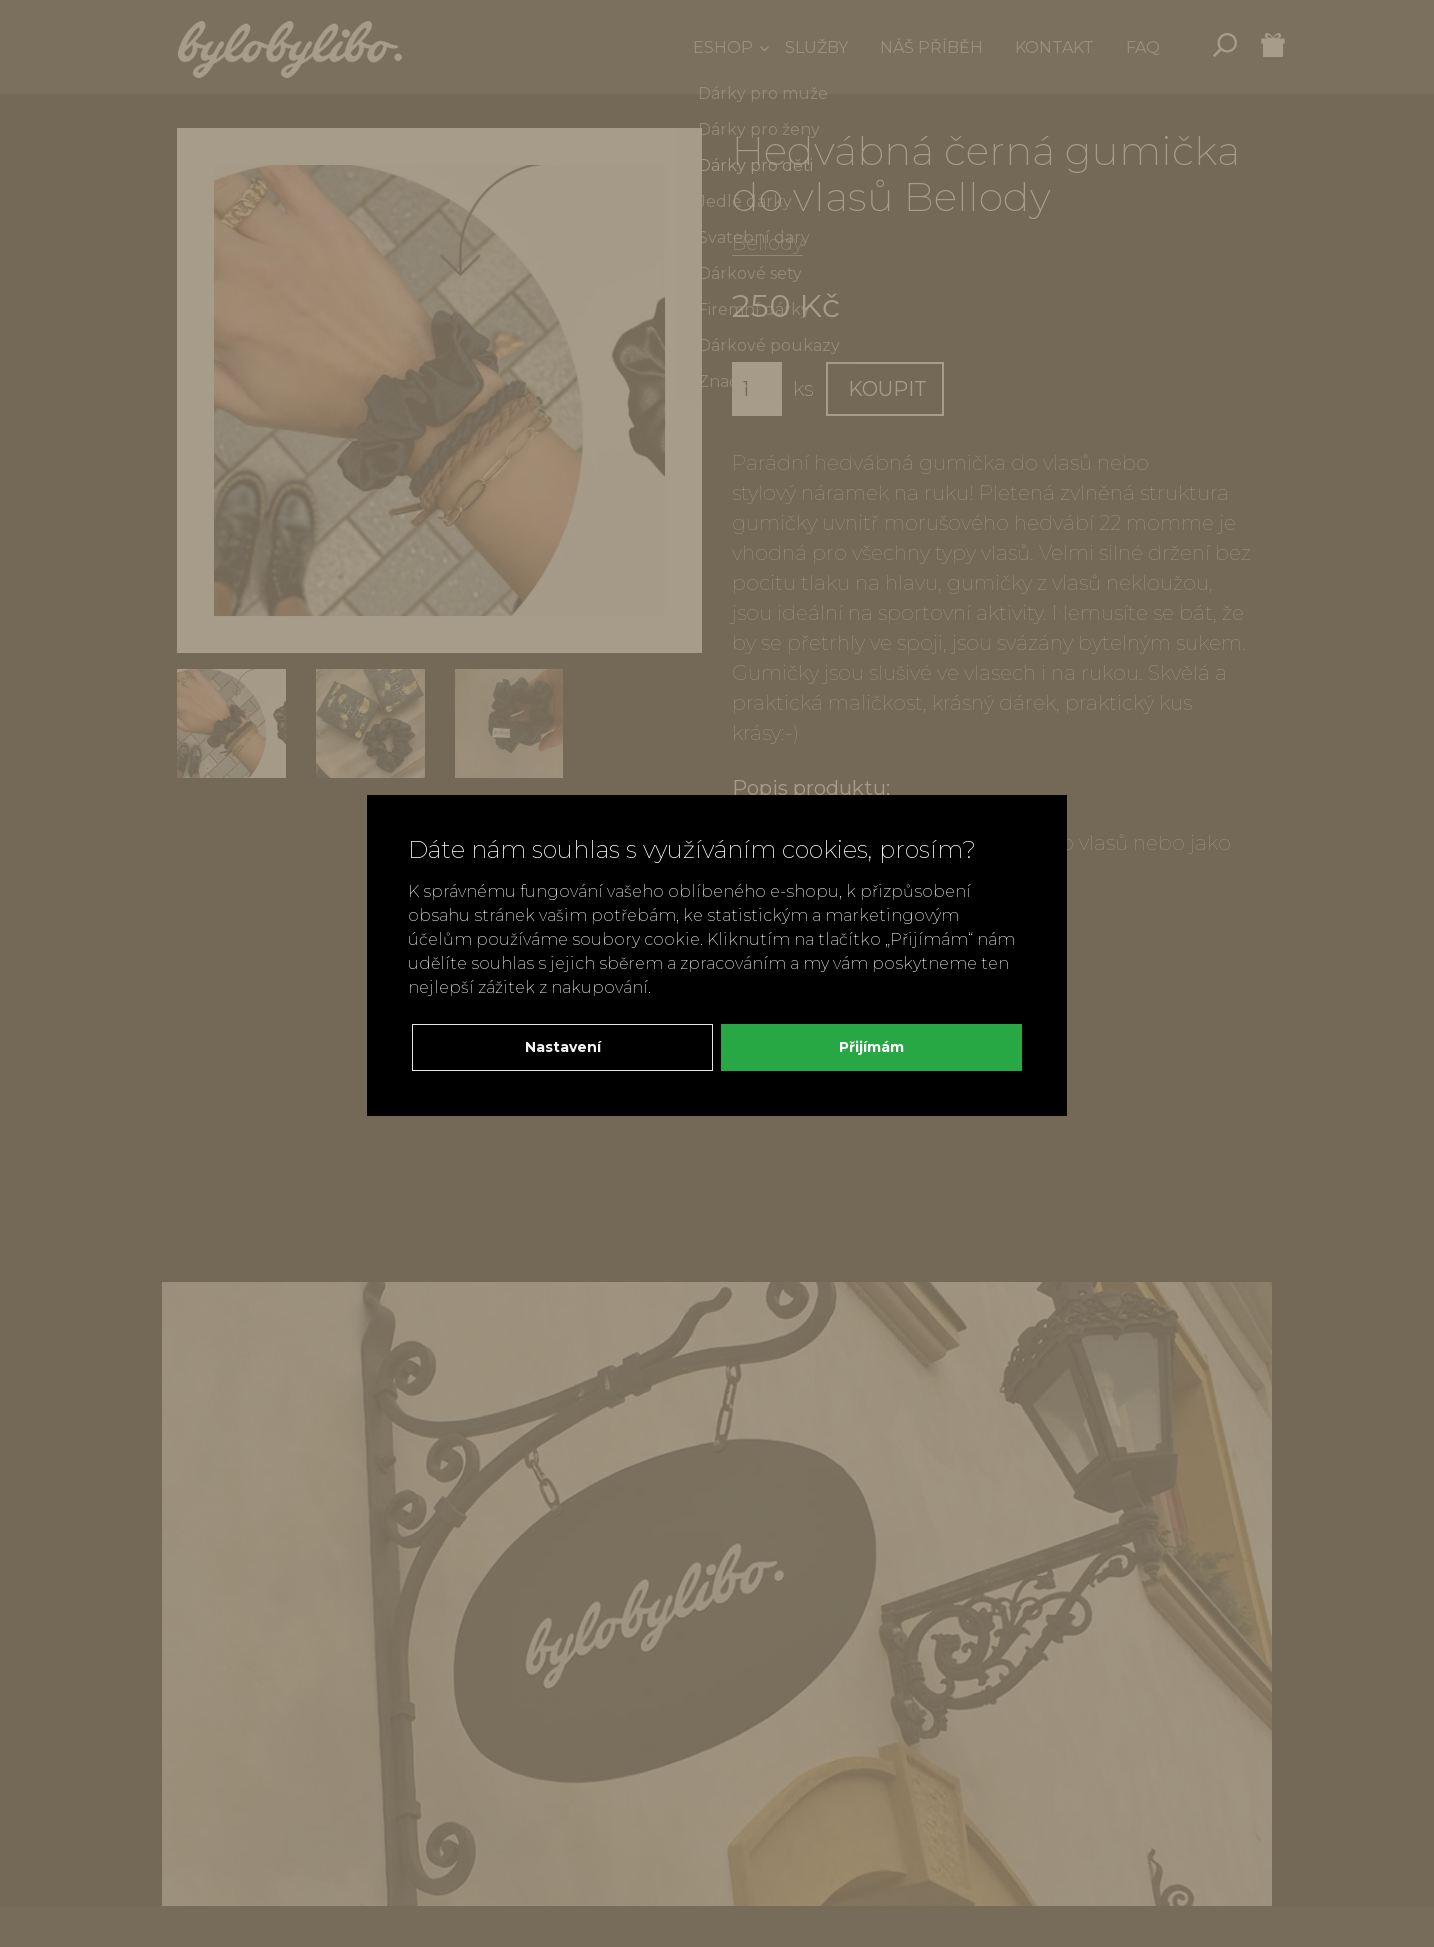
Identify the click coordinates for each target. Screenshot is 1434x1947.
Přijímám (871, 1047)
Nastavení (563, 1047)
